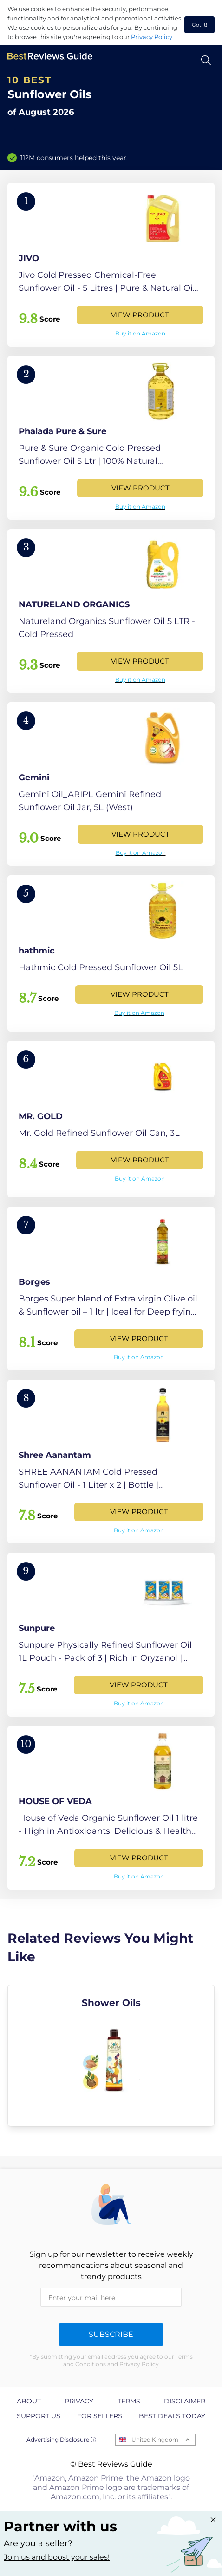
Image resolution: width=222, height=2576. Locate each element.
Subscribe (111, 2334)
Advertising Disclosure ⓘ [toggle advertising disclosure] (61, 2439)
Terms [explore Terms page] (129, 2401)
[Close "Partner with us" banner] (213, 2519)
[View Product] (111, 265)
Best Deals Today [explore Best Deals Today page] (172, 2416)
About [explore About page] (29, 2401)
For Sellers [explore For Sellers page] (99, 2416)
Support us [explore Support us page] (38, 2416)
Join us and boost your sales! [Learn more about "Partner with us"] (57, 2557)
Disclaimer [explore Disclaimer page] (184, 2401)
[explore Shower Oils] (111, 2055)
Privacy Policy (151, 36)
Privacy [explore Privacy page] (79, 2401)
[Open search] (206, 60)
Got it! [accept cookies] (199, 24)
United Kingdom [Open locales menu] (154, 2439)
